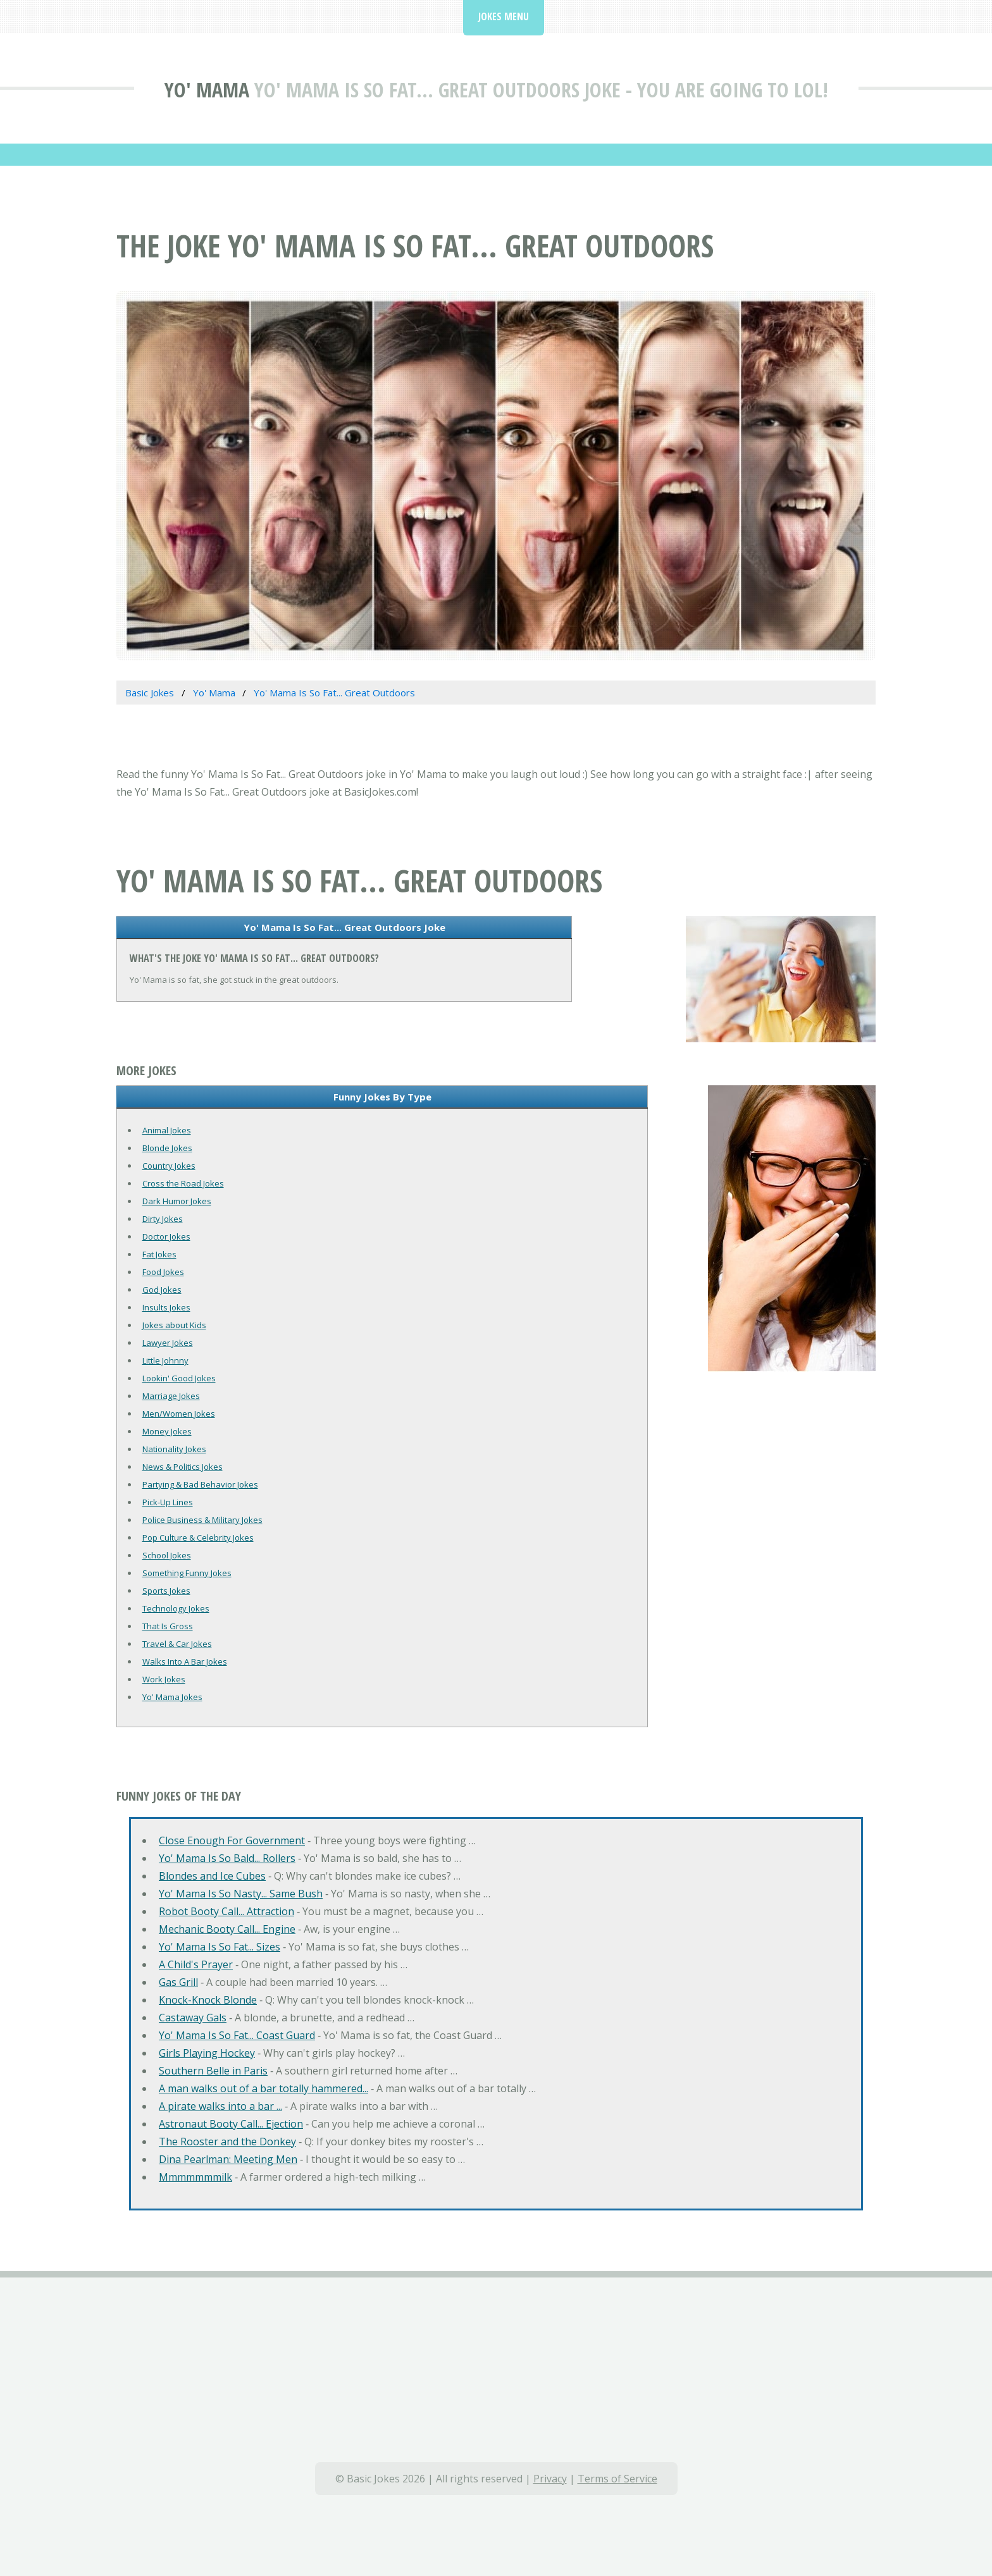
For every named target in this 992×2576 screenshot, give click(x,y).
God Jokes (162, 1289)
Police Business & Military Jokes (202, 1519)
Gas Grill (178, 1982)
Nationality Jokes (174, 1449)
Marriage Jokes (171, 1396)
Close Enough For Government (232, 1840)
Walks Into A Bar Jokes (184, 1661)
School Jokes (166, 1555)
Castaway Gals (192, 2017)
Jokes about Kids (174, 1325)
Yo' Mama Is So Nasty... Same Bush (241, 1894)
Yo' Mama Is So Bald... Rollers (227, 1858)
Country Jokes (168, 1165)
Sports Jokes (166, 1590)
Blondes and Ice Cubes (212, 1876)
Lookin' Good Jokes (179, 1378)
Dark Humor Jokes (176, 1201)
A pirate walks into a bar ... (220, 2106)
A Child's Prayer (196, 1964)
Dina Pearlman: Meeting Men (228, 2159)
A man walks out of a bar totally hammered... (263, 2088)
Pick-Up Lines (167, 1502)
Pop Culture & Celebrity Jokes (198, 1537)
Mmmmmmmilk (195, 2177)
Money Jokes (167, 1431)
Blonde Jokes (167, 1148)
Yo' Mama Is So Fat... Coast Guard (237, 2035)
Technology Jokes (175, 1608)
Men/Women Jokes (178, 1413)
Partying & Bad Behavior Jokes (200, 1484)
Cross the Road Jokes (183, 1183)
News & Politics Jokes (182, 1466)
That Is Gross (167, 1626)
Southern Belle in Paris (213, 2071)
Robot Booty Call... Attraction (226, 1911)
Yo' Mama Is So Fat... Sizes (219, 1947)
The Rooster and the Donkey (227, 2141)
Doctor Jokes (166, 1236)
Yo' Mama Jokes (172, 1697)
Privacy (550, 2479)
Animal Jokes (166, 1130)
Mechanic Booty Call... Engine (227, 1929)
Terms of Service (617, 2479)
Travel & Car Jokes (177, 1643)
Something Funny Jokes (187, 1573)
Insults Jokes (166, 1307)
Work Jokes (163, 1679)
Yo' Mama (206, 89)
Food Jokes (163, 1272)
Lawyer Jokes (167, 1342)
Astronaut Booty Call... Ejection (231, 2124)
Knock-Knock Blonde (208, 2000)
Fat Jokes (159, 1254)
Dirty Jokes (162, 1218)
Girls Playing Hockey (207, 2053)
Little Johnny (165, 1360)
